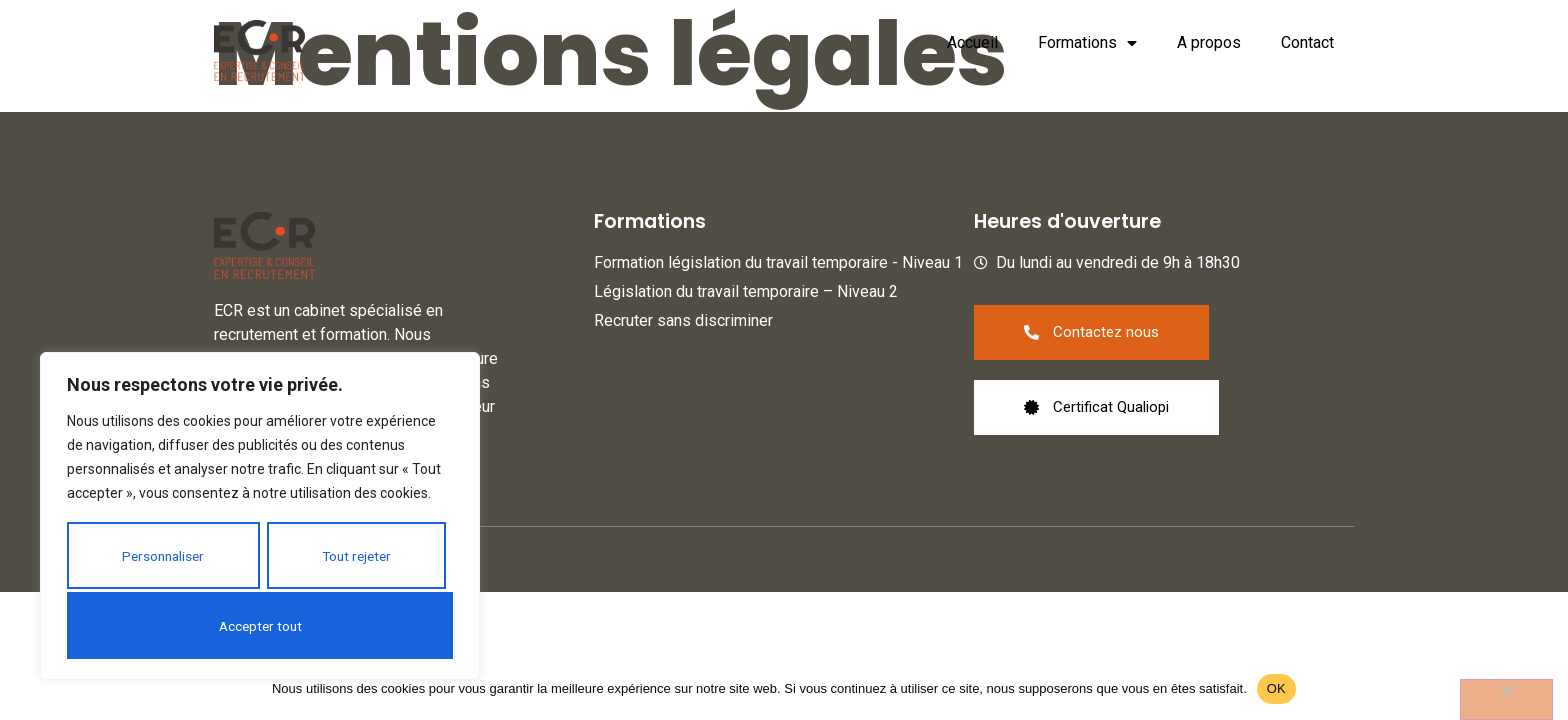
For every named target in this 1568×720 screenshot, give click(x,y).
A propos (1209, 42)
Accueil (972, 42)
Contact (1307, 42)
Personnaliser (162, 557)
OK (1276, 688)
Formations (1087, 43)
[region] (260, 517)
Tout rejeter (356, 557)
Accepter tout (260, 625)
